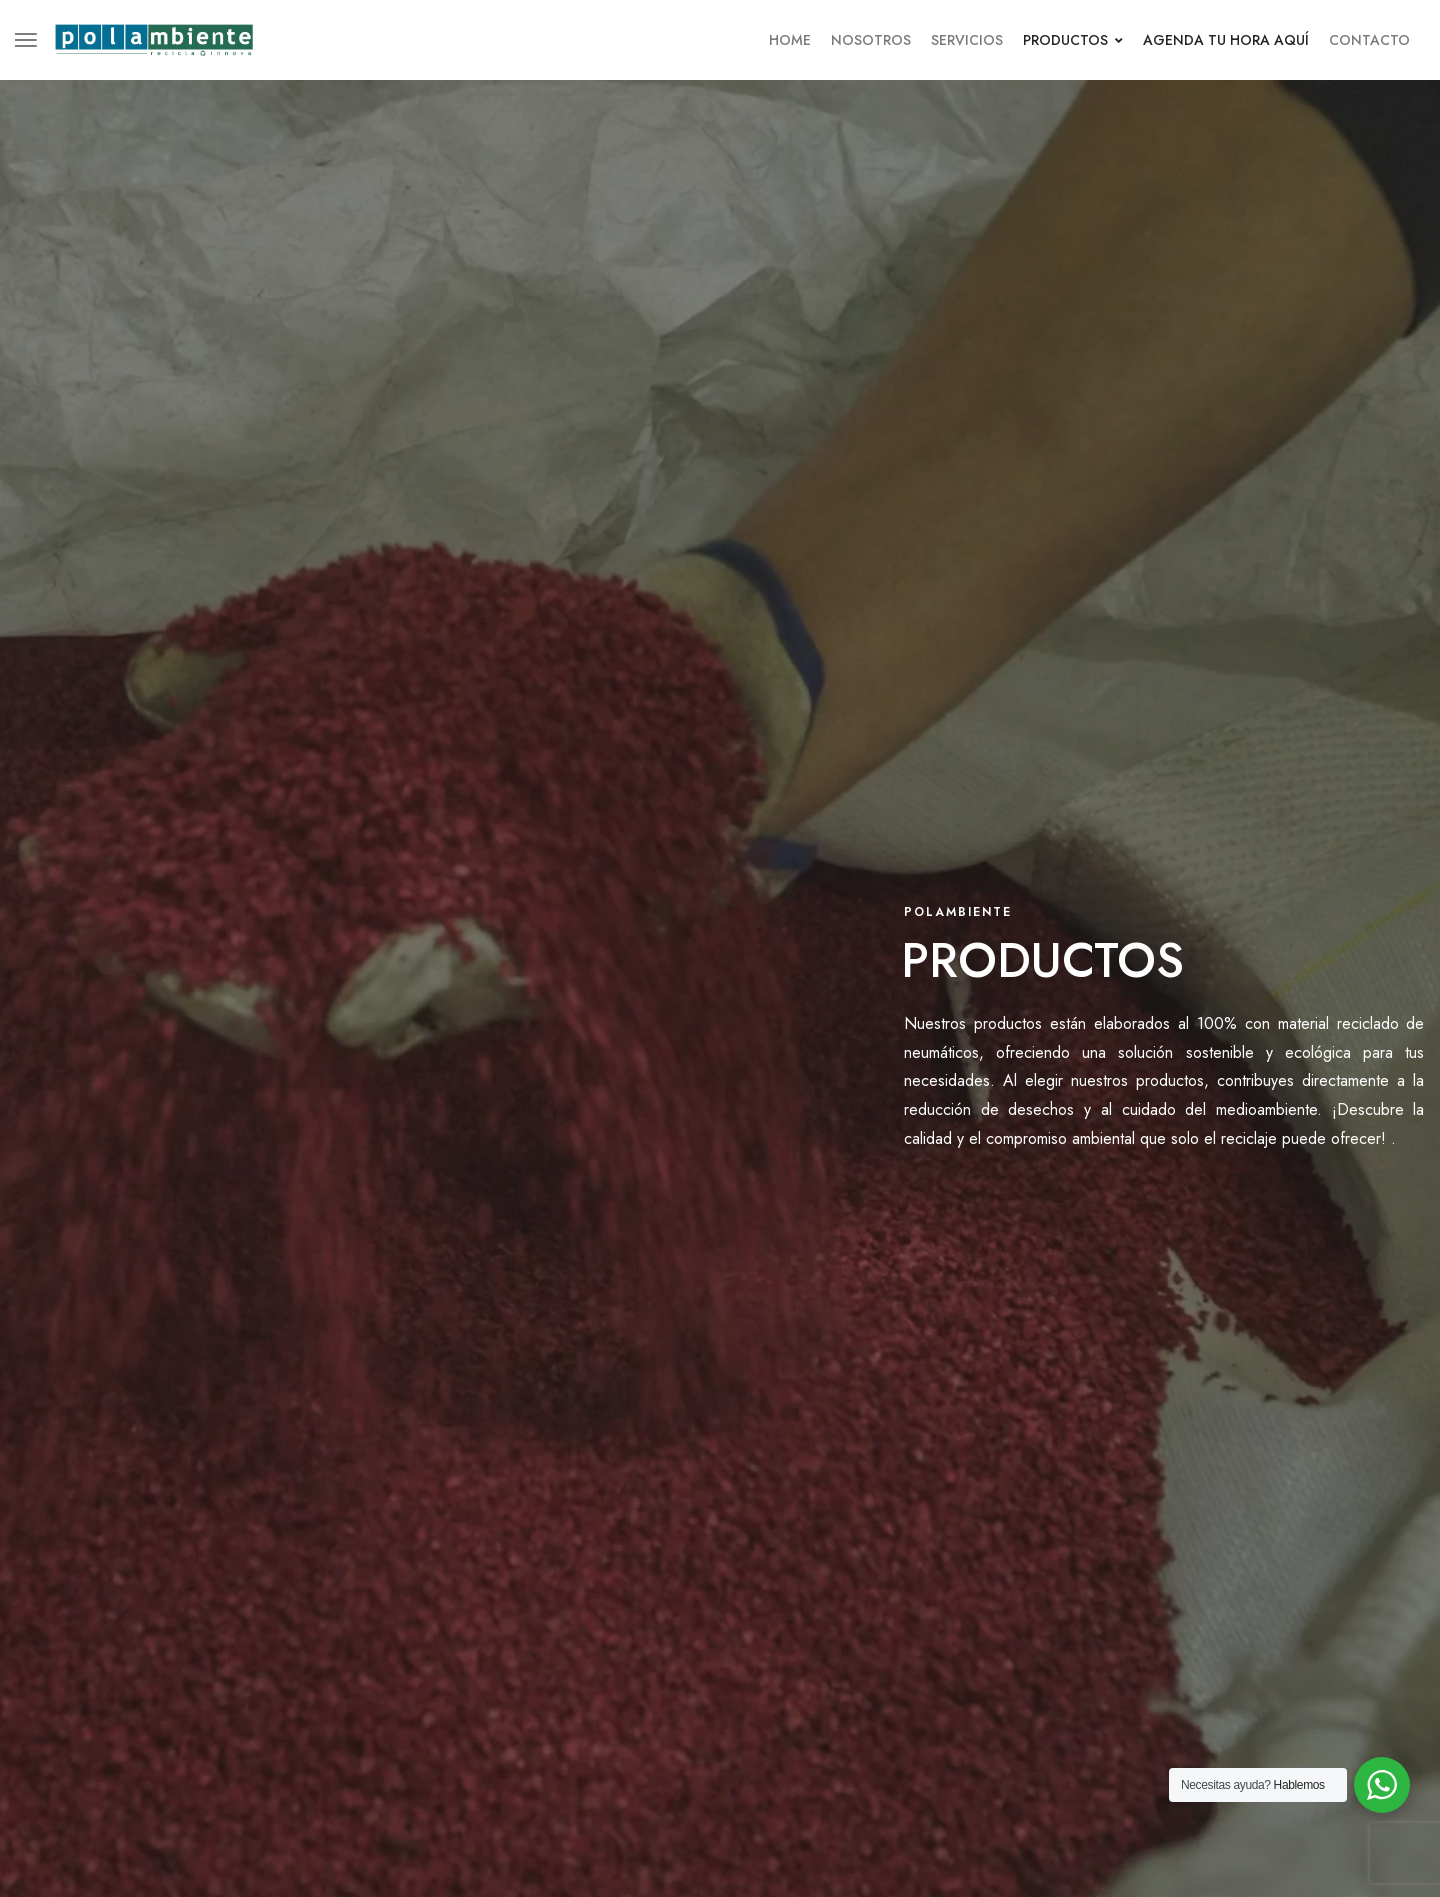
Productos (1073, 40)
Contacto (1369, 40)
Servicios (967, 40)
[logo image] (154, 38)
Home (790, 40)
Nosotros (871, 40)
